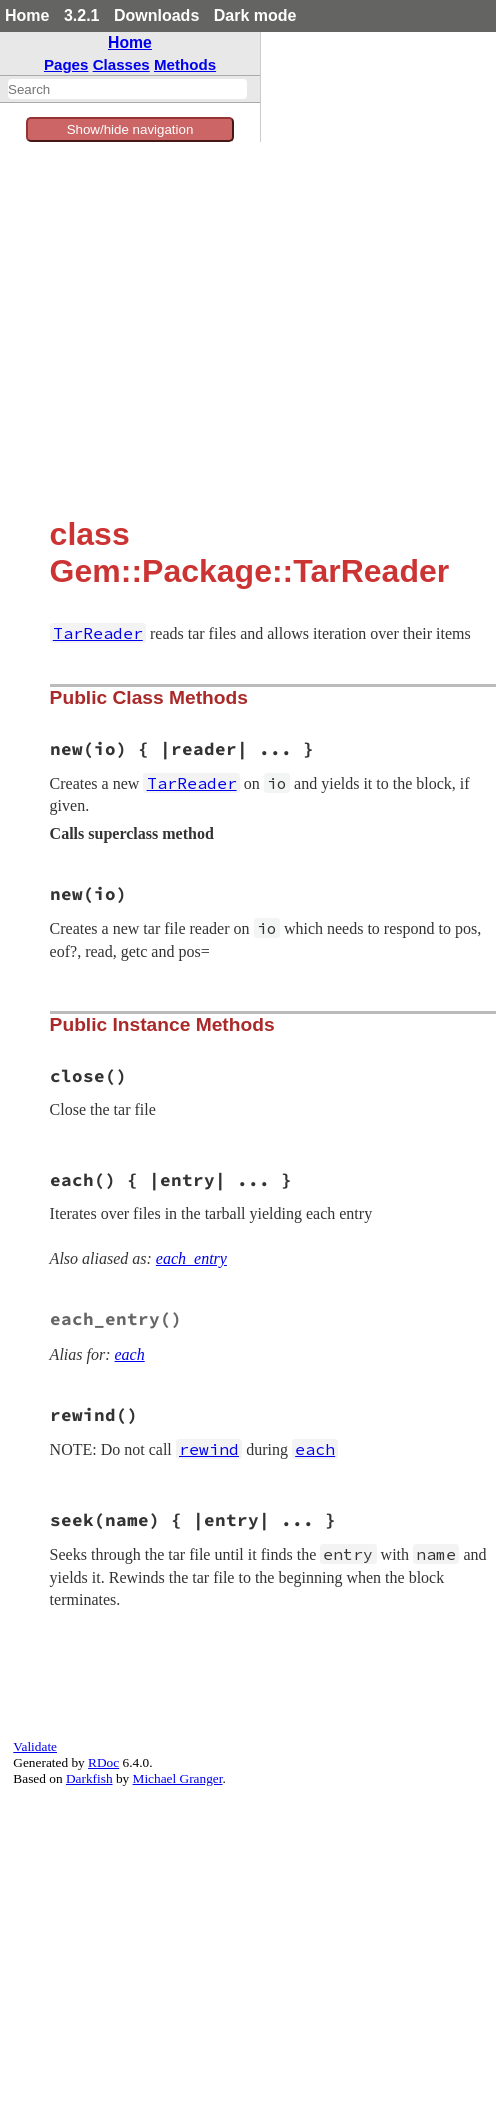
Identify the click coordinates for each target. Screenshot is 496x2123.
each (130, 1354)
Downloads (156, 15)
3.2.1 (82, 15)
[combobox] (127, 89)
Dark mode (255, 15)
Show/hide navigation (130, 129)
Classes (121, 64)
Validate (35, 1746)
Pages (66, 64)
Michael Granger (178, 1778)
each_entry (191, 1258)
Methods (185, 64)
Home (27, 15)
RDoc (103, 1762)
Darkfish (89, 1778)
